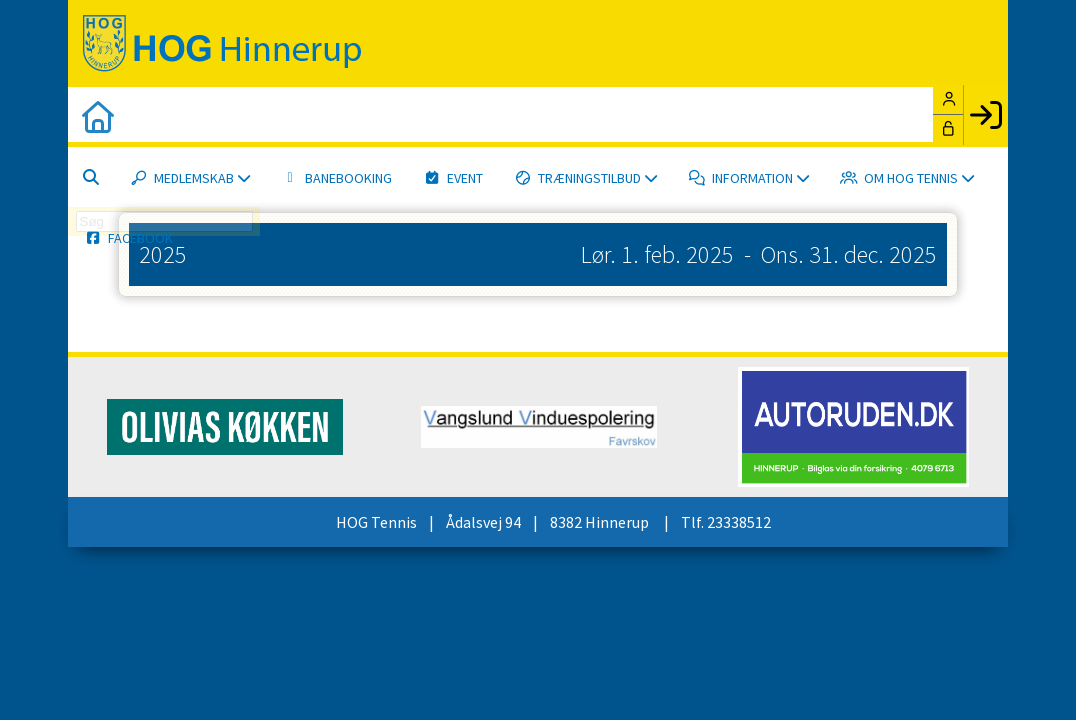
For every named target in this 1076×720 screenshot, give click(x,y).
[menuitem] (98, 117)
